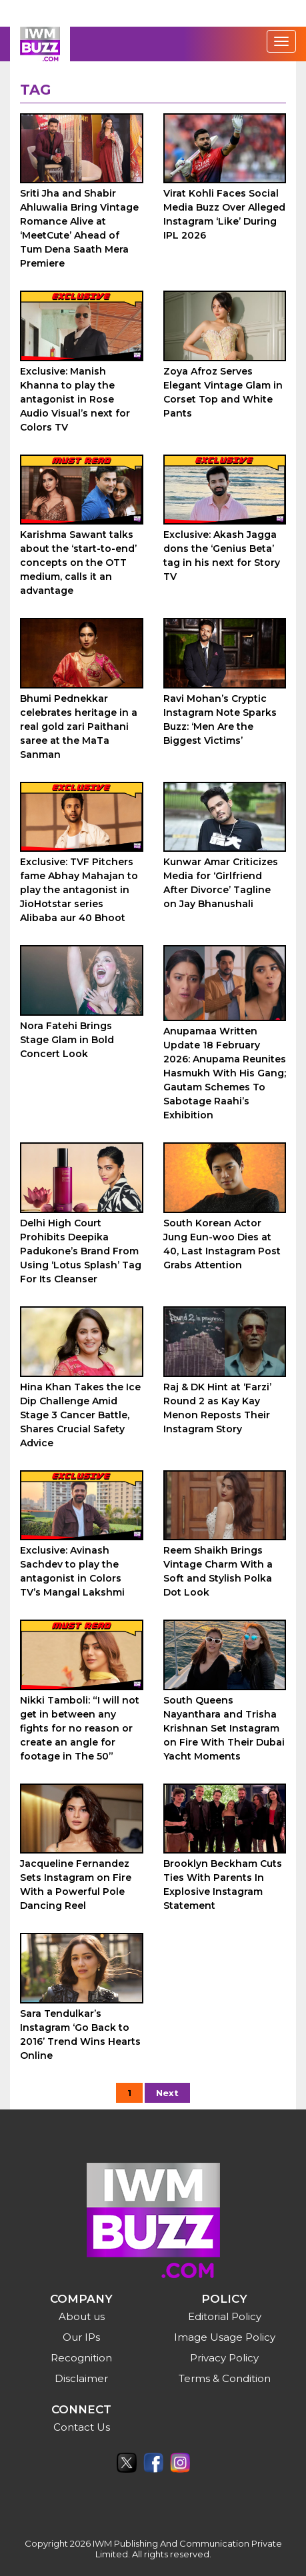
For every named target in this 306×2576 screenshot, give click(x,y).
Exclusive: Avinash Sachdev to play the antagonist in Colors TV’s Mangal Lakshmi (72, 1571)
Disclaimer (81, 2378)
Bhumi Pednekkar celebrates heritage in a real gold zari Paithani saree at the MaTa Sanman (78, 726)
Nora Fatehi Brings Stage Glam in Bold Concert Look (67, 1040)
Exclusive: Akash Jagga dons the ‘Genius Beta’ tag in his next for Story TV (221, 556)
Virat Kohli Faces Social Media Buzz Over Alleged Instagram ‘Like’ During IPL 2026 (224, 214)
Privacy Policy (224, 2357)
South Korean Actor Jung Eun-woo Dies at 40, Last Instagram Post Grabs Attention (222, 1244)
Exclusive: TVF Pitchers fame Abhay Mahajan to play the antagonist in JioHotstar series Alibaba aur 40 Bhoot (79, 890)
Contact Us (81, 2427)
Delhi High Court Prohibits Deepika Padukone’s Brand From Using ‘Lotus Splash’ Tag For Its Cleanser (80, 1251)
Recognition (81, 2357)
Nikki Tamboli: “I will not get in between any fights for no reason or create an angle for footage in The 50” (79, 1728)
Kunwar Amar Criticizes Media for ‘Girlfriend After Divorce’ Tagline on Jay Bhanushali (220, 883)
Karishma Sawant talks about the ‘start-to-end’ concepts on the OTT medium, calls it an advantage (78, 563)
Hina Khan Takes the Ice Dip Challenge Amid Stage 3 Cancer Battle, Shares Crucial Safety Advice (80, 1415)
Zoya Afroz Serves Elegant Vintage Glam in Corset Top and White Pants (223, 392)
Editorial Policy (224, 2316)
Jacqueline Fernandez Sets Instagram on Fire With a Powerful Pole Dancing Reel (75, 1885)
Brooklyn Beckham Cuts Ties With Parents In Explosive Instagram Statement (222, 1885)
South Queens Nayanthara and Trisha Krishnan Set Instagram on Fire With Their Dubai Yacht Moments (224, 1728)
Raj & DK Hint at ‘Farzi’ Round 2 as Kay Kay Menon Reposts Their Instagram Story (217, 1408)
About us (82, 2316)
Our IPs (81, 2337)
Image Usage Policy (224, 2337)
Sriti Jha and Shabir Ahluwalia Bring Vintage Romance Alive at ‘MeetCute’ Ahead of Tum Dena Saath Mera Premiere (79, 228)
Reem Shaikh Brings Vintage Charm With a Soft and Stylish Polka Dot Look (218, 1571)
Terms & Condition (225, 2378)
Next (167, 2092)
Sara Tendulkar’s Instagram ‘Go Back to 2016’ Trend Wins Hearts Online (80, 2034)
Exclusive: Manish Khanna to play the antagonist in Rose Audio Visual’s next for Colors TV (75, 399)
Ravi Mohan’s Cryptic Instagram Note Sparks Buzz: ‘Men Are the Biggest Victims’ (220, 719)
